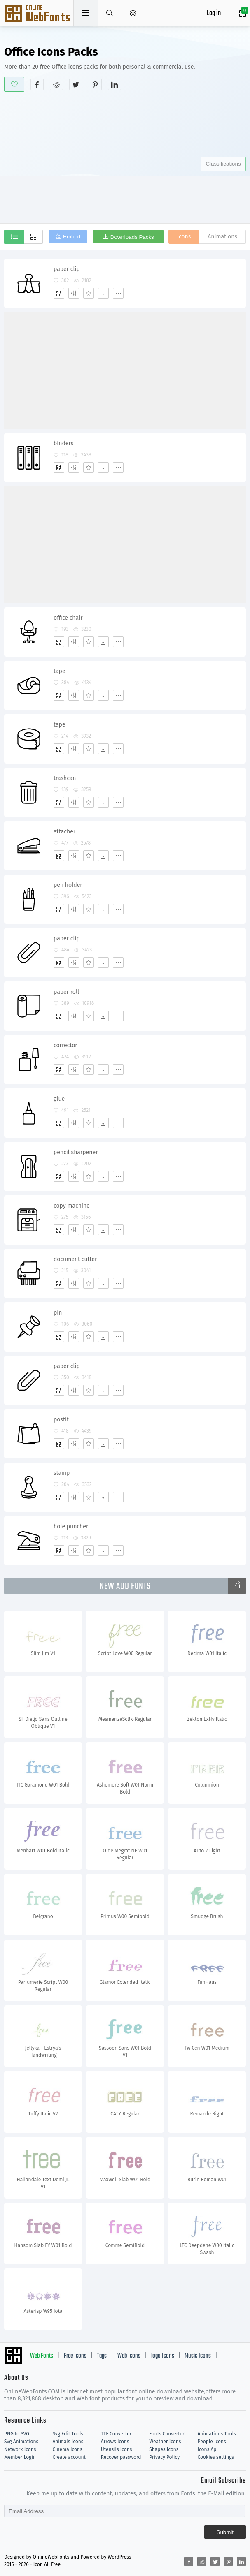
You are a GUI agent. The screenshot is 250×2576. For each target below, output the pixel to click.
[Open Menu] (133, 13)
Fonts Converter (166, 2434)
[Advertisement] (127, 155)
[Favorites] (88, 293)
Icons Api (208, 2449)
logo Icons (162, 2356)
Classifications (223, 164)
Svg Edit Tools (67, 2434)
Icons (184, 236)
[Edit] (73, 293)
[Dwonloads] (103, 293)
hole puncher (71, 1526)
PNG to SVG (16, 2434)
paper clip (67, 269)
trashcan (65, 778)
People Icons (212, 2441)
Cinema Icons (67, 2449)
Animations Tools (217, 2434)
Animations (222, 236)
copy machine (72, 1205)
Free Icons (75, 2356)
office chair (68, 617)
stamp (62, 1473)
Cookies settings (216, 2457)
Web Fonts (41, 2356)
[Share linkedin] (114, 84)
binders (63, 443)
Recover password (121, 2457)
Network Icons (20, 2449)
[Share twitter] (75, 84)
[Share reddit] (56, 84)
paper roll (66, 991)
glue (59, 1098)
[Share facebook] (37, 84)
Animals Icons (67, 2441)
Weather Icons (165, 2441)
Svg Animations (21, 2441)
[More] (118, 293)
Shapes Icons (163, 2449)
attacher (64, 831)
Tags (102, 2356)
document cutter (75, 1259)
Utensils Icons (116, 2449)
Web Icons (128, 2356)
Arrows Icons (115, 2441)
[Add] (59, 293)
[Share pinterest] (95, 84)
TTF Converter (116, 2434)
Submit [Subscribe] (225, 2532)
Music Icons (198, 2356)
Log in (214, 13)
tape (59, 671)
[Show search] (109, 13)
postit (61, 1419)
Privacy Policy (164, 2457)
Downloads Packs (132, 237)
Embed (71, 237)
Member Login (20, 2457)
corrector (65, 1045)
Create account (69, 2457)
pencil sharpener (76, 1152)
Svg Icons (38, 14)
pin (58, 1312)
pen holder (68, 885)
